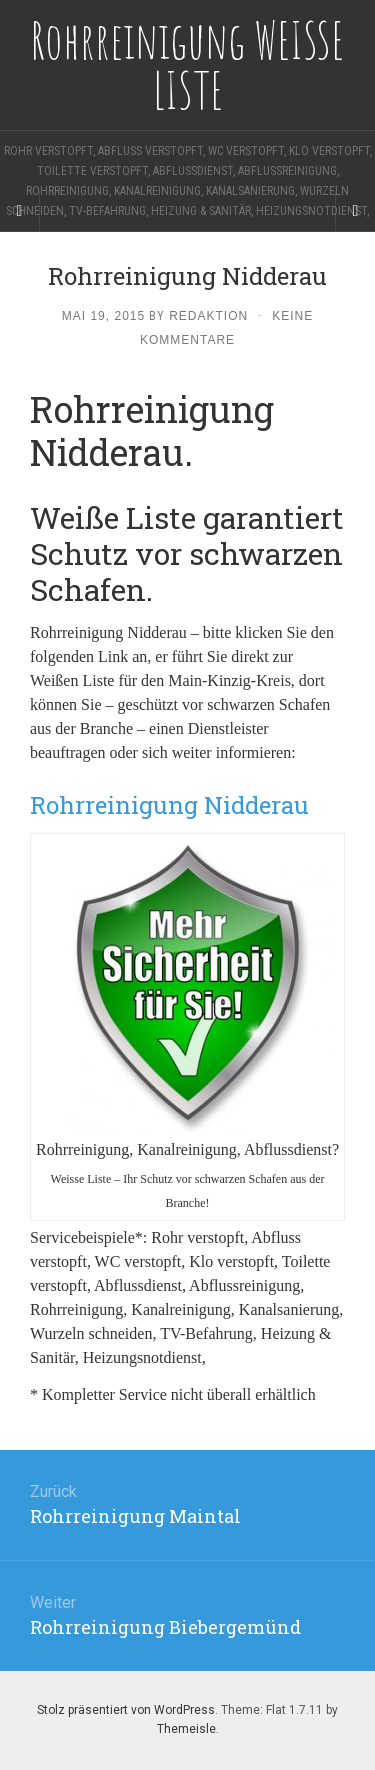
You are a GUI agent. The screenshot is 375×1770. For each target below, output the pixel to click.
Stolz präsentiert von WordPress (126, 1710)
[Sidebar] (20, 211)
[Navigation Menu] (355, 211)
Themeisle (186, 1729)
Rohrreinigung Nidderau (169, 805)
